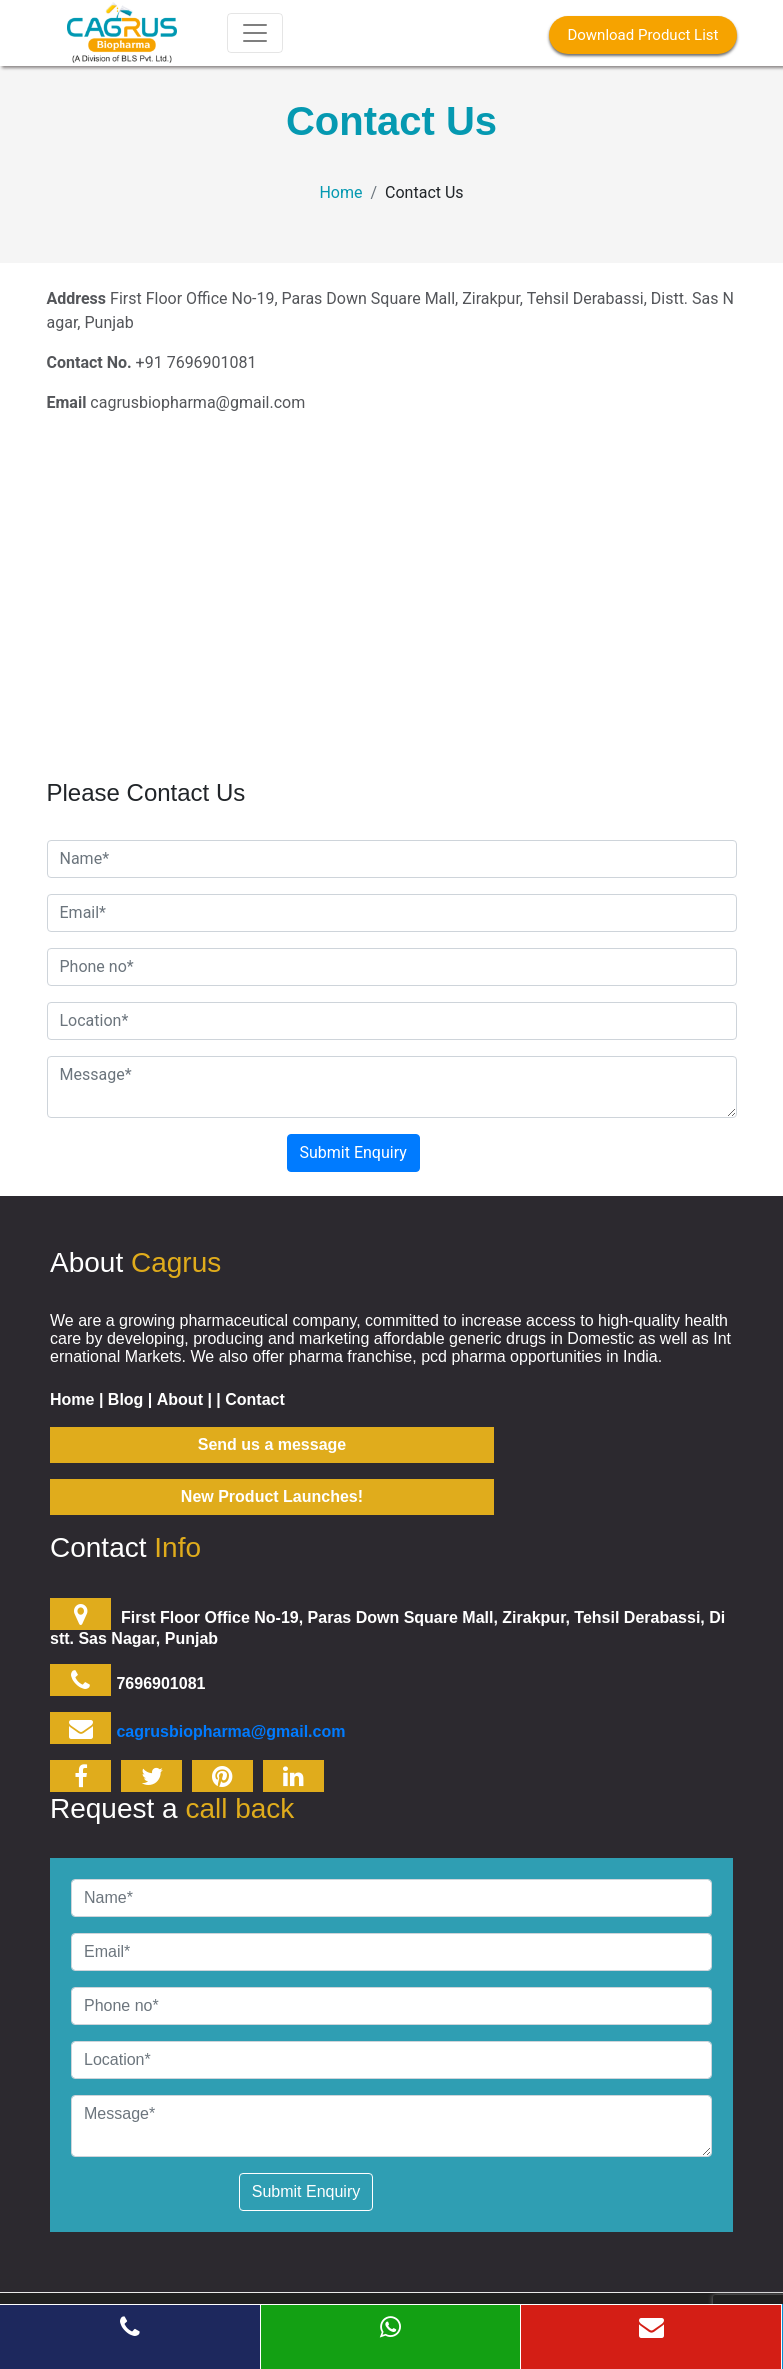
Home (340, 192)
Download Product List (642, 35)
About (180, 1399)
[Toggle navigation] (255, 33)
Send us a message (272, 1444)
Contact (255, 1399)
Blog (126, 1399)
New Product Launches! (272, 1496)
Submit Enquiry (353, 1152)
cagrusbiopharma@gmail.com (230, 1731)
